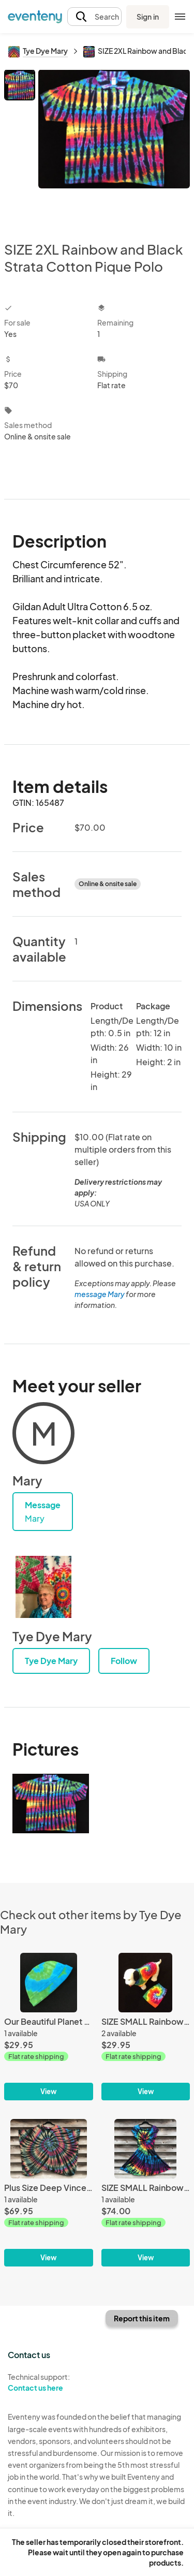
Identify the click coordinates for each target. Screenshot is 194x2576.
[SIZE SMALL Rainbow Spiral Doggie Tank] (145, 2026)
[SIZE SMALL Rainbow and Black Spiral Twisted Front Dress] (145, 2192)
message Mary (99, 1294)
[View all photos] (114, 147)
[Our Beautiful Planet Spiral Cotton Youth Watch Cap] (48, 2026)
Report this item (142, 2318)
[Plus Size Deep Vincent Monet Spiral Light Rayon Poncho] (48, 2192)
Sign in (148, 16)
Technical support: (48, 2382)
